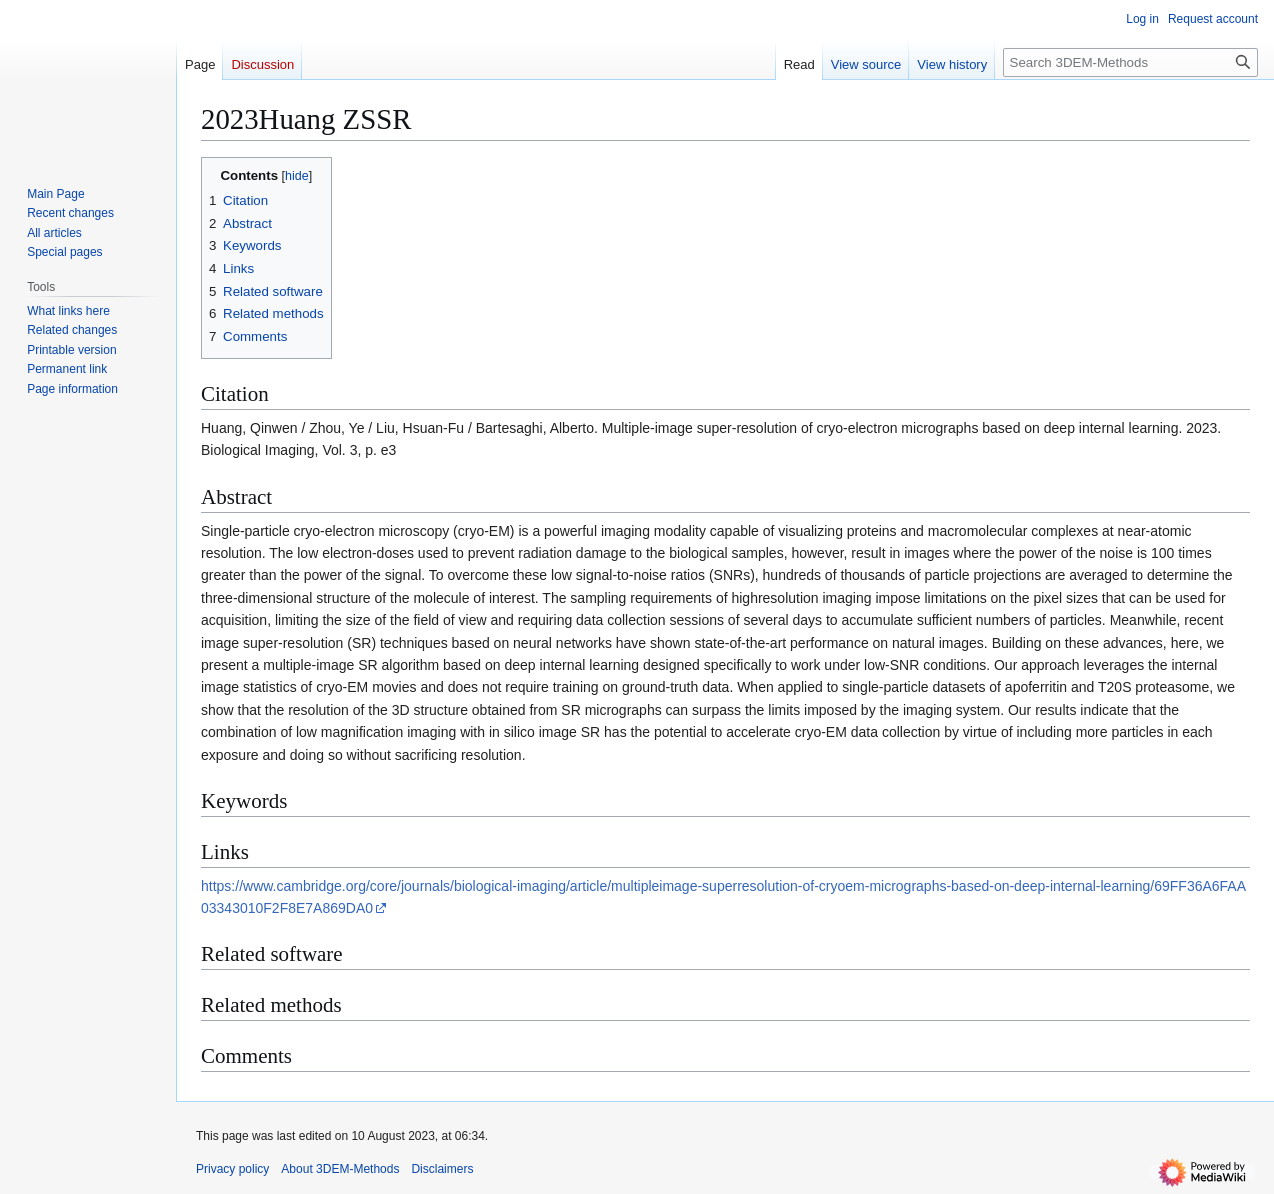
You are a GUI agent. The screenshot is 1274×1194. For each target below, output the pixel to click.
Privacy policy (232, 1169)
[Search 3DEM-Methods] (1130, 62)
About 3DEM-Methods (340, 1169)
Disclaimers (442, 1169)
